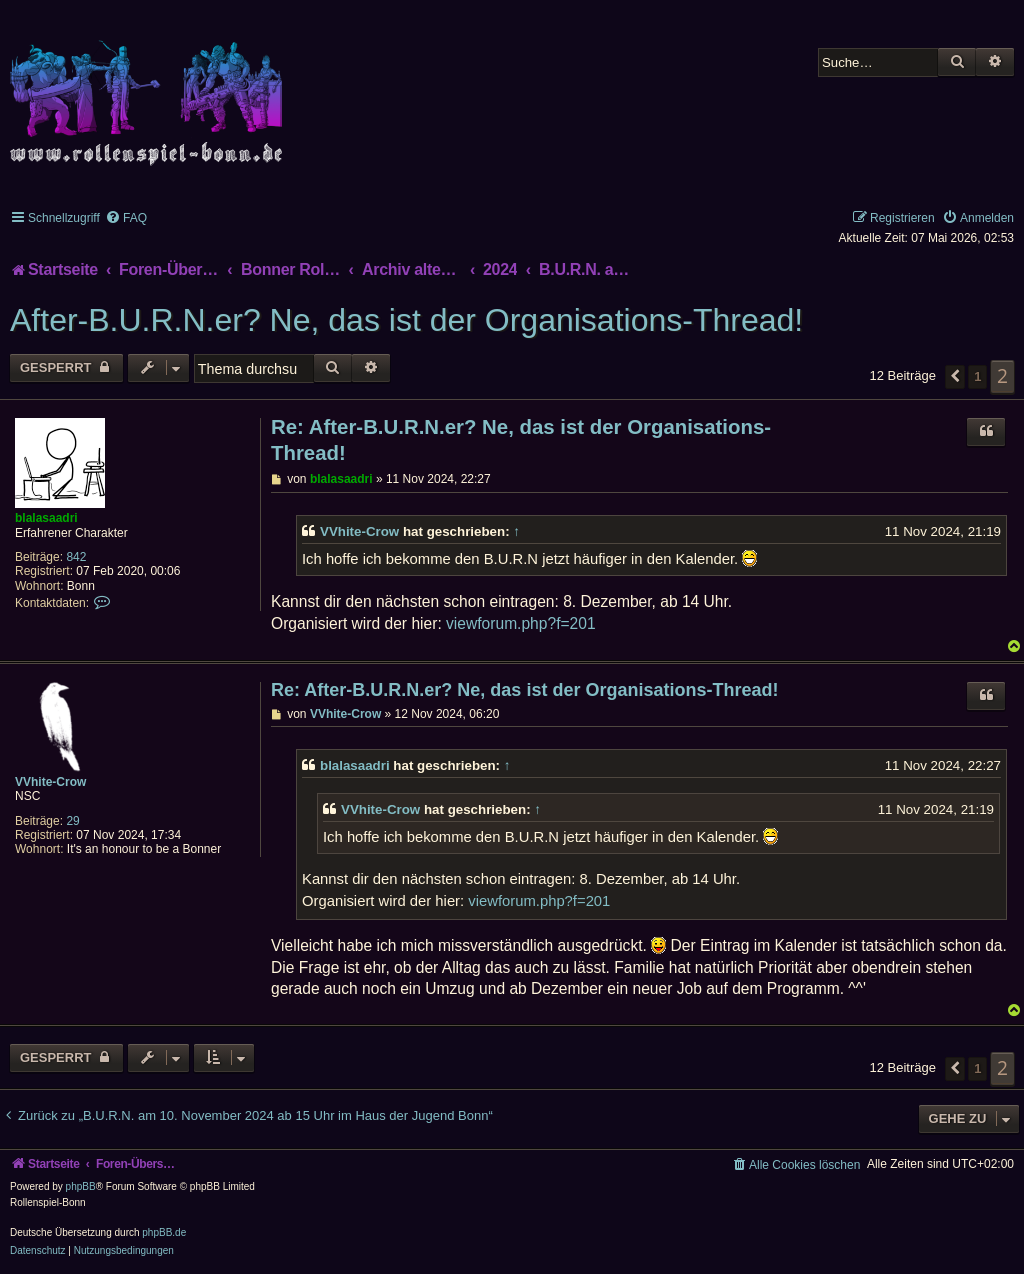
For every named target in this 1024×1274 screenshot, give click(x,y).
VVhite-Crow (359, 531)
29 (72, 821)
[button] (955, 377)
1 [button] (977, 376)
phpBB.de (164, 1232)
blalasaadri (46, 518)
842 (76, 557)
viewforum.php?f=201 (521, 623)
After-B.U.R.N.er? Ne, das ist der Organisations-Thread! (406, 320)
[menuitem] (126, 218)
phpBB (81, 1186)
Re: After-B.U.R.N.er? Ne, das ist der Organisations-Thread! (521, 440)
